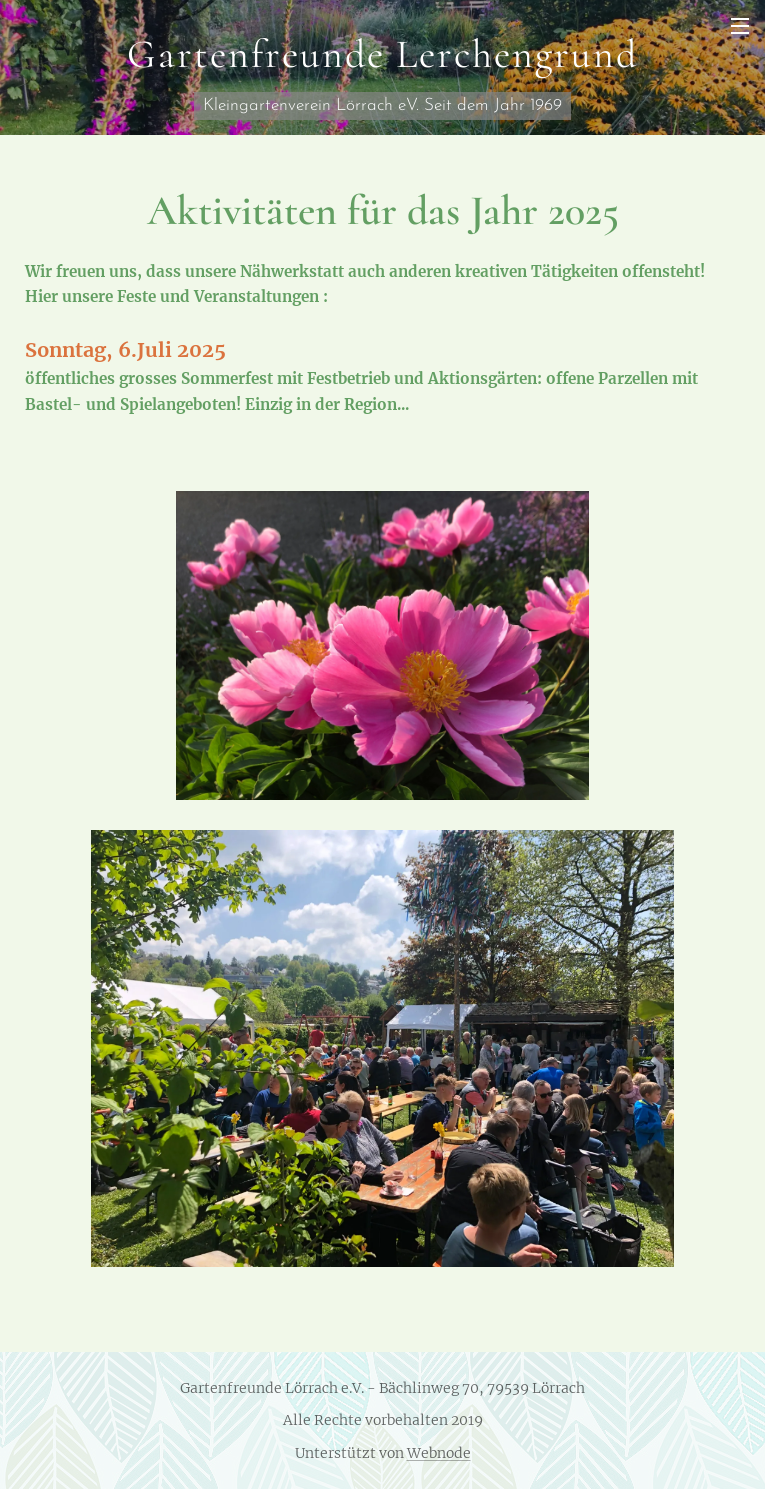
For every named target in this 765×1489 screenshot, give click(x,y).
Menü (740, 26)
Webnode (439, 1453)
